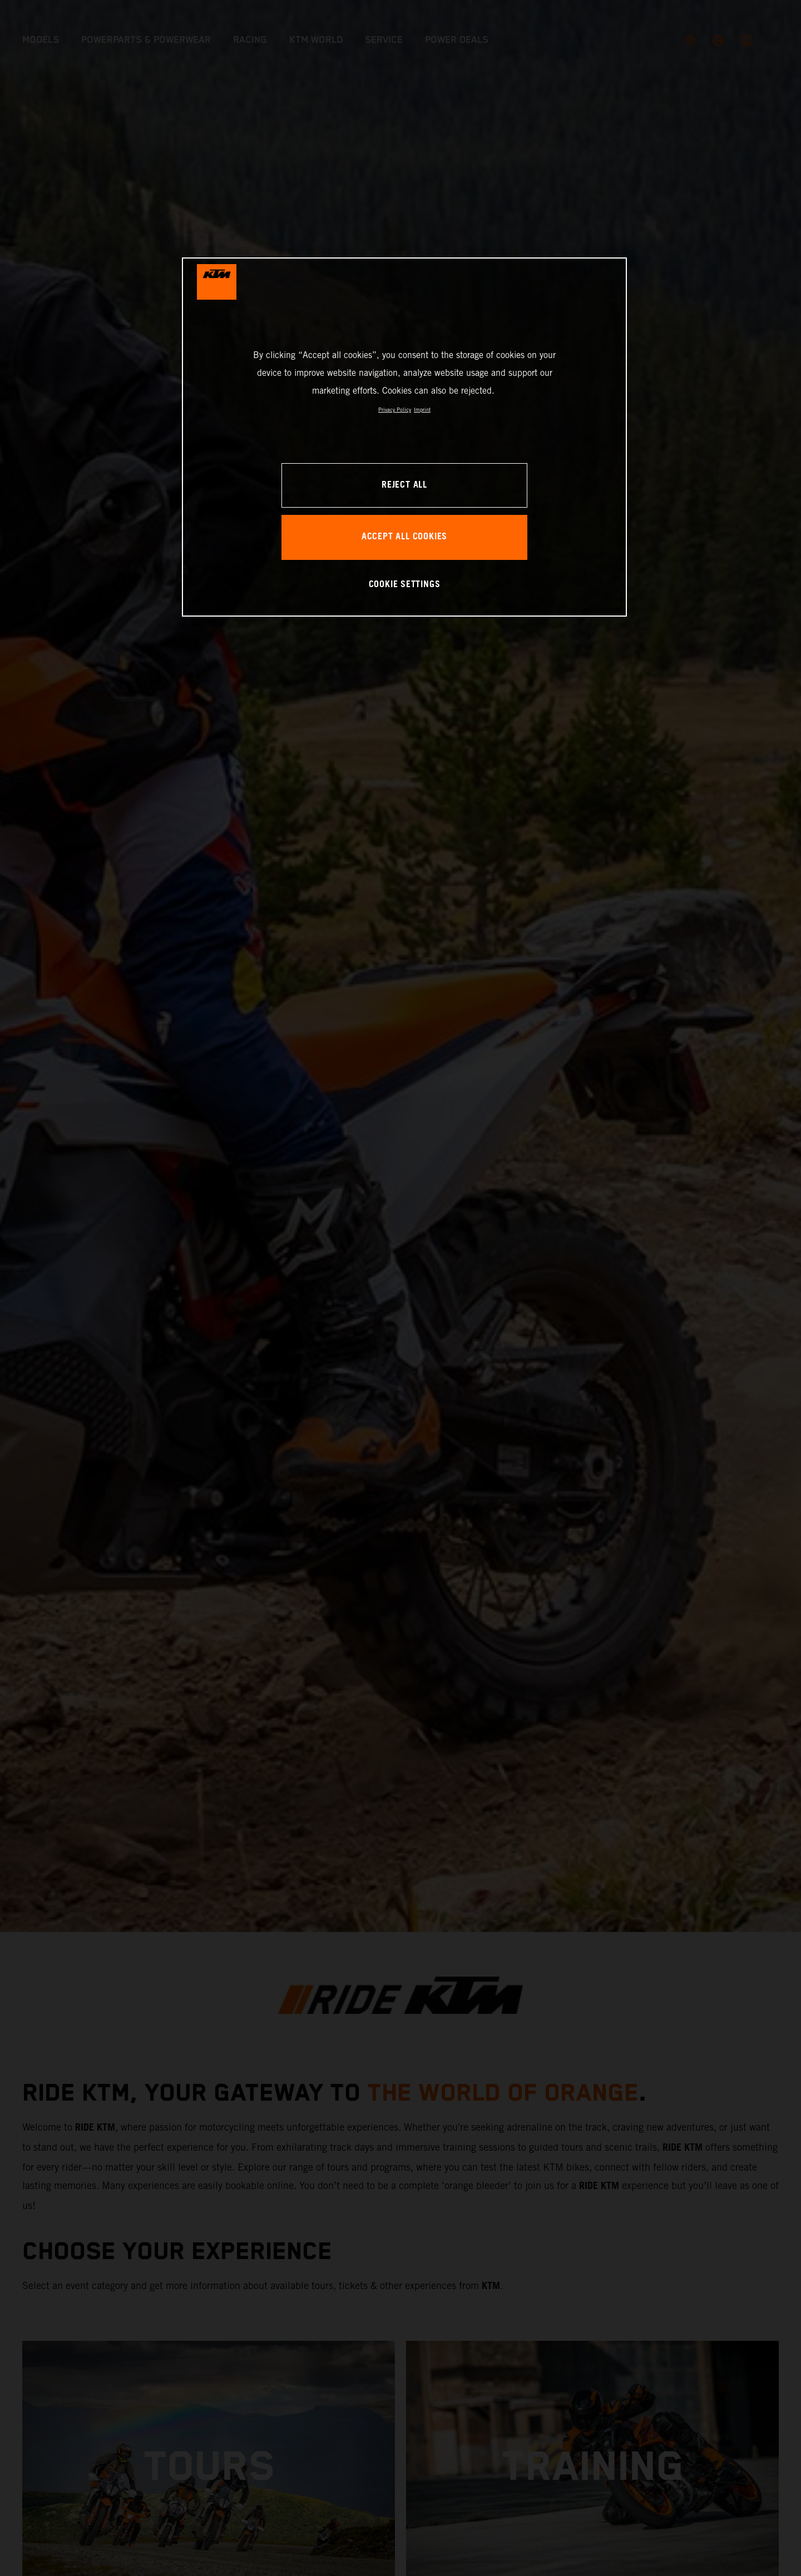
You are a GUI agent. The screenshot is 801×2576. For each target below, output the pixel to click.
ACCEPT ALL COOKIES (404, 536)
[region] (404, 436)
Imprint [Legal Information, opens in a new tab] (422, 409)
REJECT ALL (404, 485)
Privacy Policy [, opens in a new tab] (394, 409)
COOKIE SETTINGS (405, 584)
